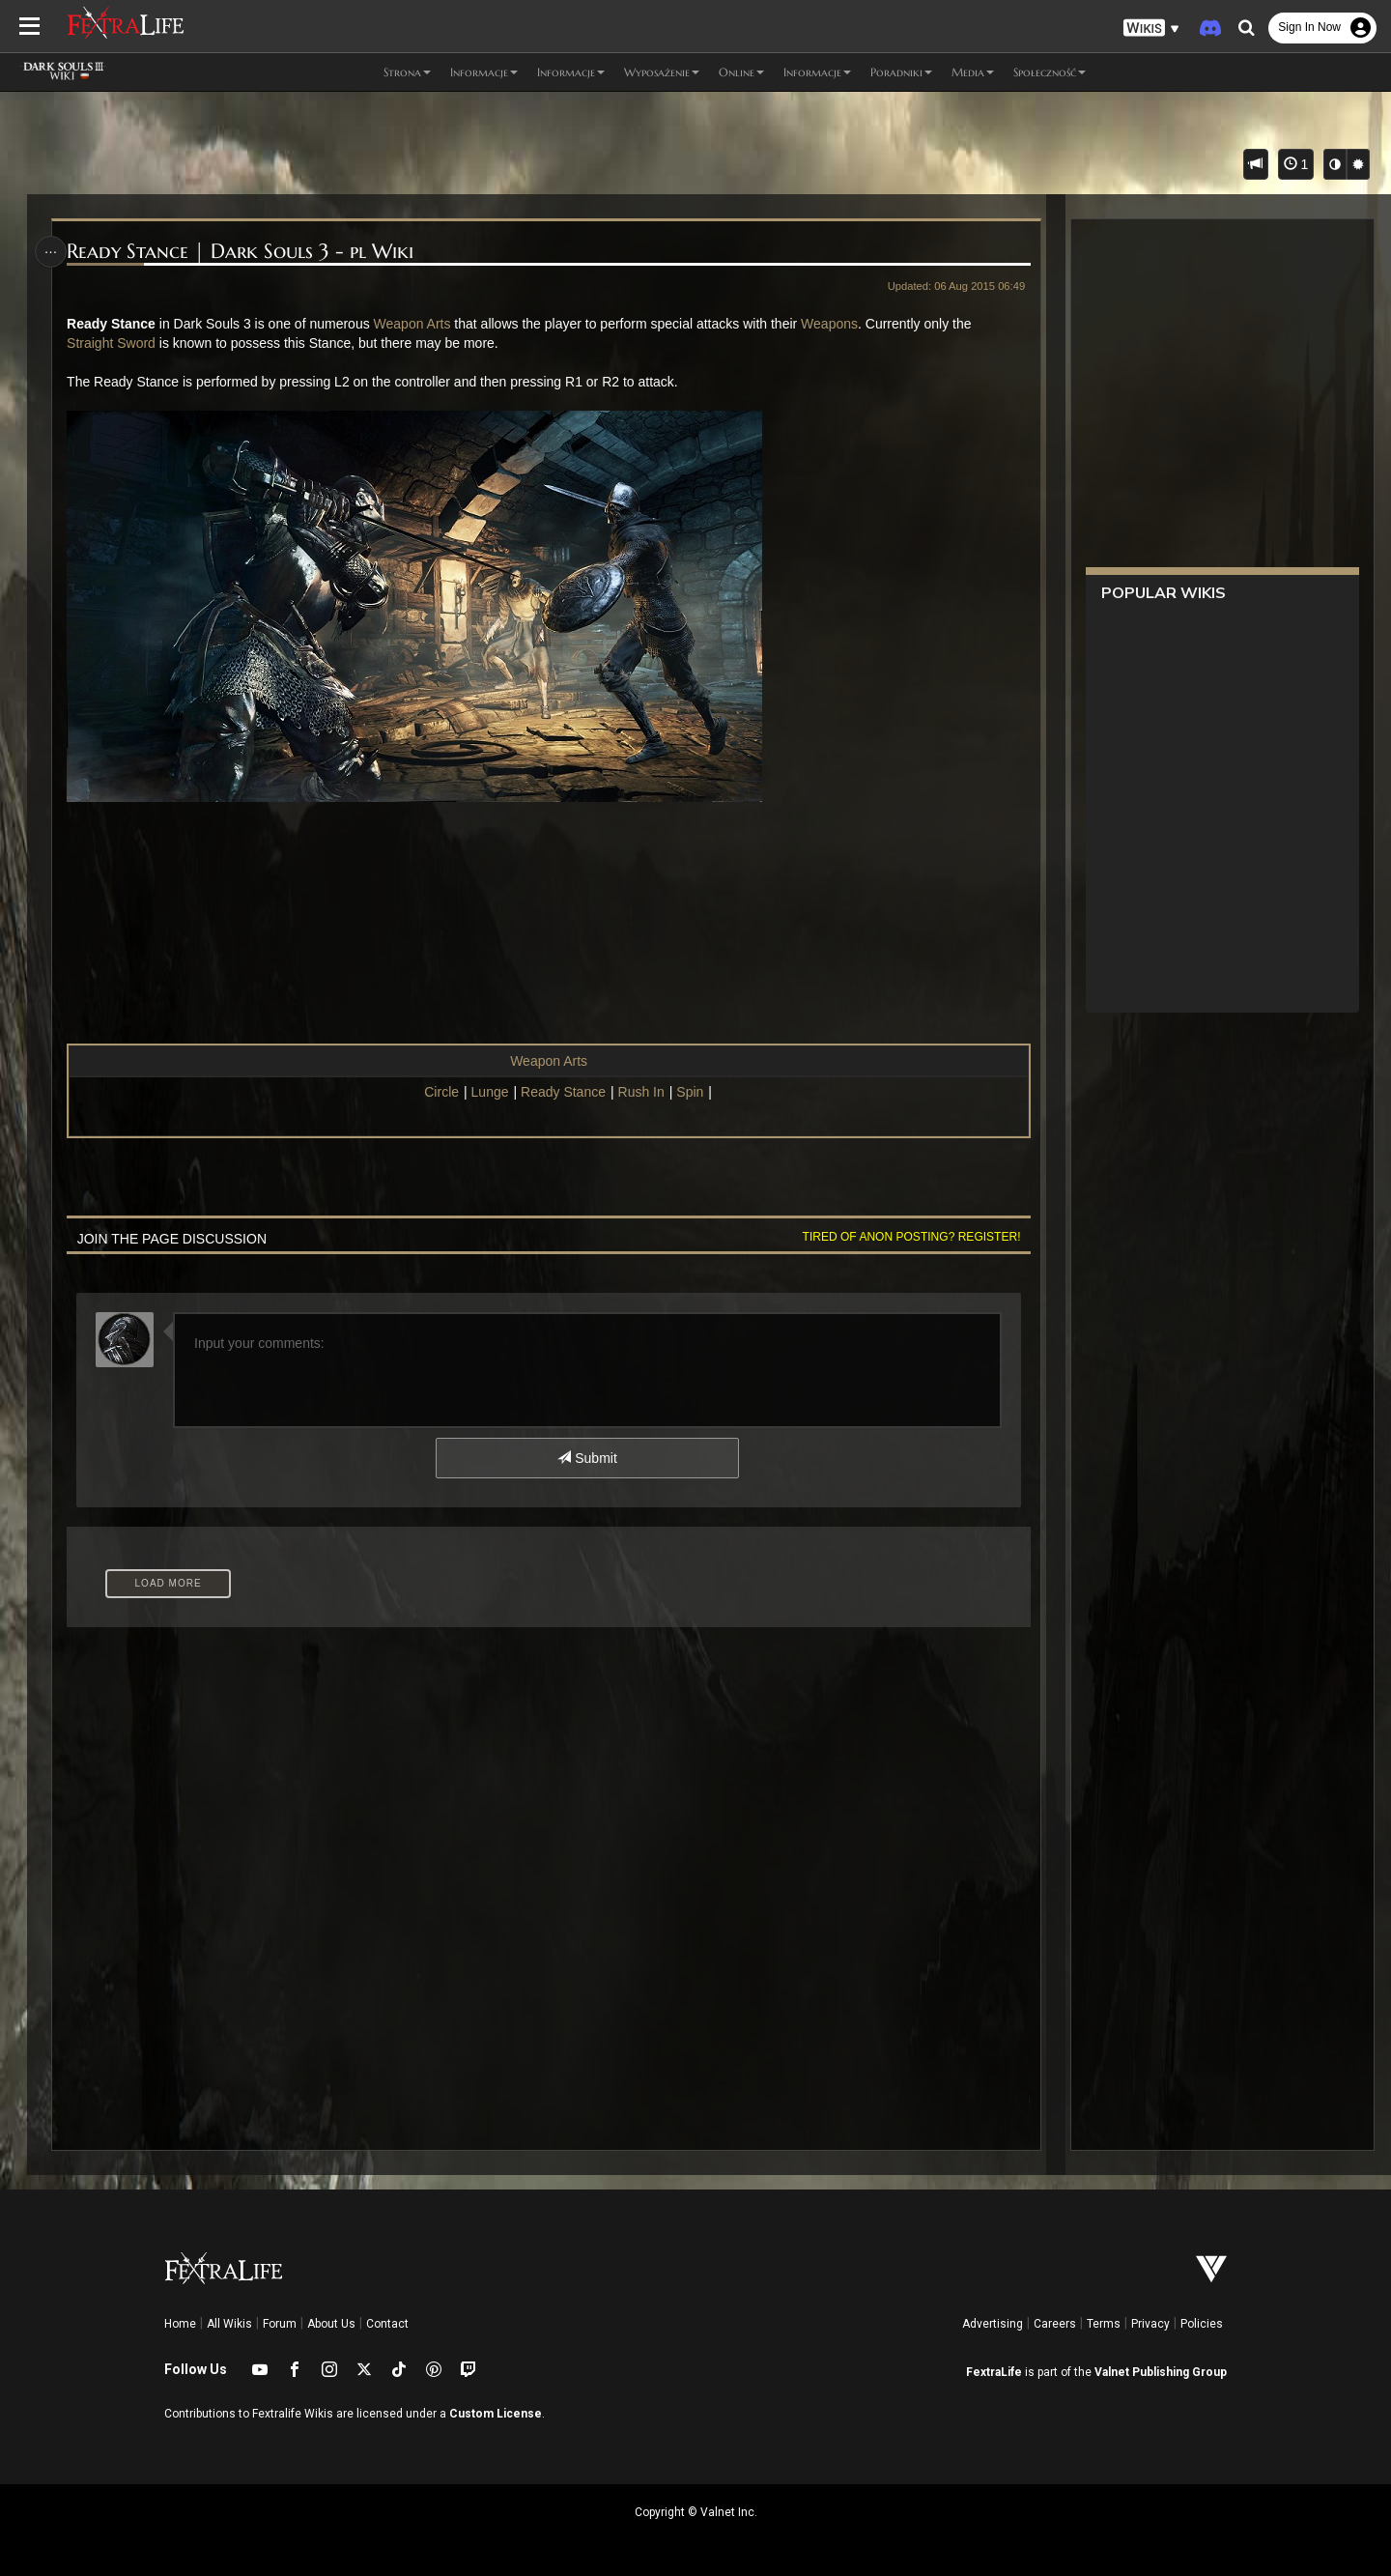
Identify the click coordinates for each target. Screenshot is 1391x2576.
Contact (387, 2324)
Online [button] (741, 72)
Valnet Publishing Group (1160, 2372)
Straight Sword (115, 343)
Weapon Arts (415, 323)
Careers (1055, 2324)
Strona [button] (407, 72)
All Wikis (229, 2324)
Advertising (992, 2324)
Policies (1201, 2324)
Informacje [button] (484, 72)
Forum (280, 2324)
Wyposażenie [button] (661, 72)
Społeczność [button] (1049, 72)
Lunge (489, 1092)
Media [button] (972, 72)
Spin (689, 1092)
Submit (586, 1458)
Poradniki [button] (901, 72)
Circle (441, 1092)
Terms (1104, 2324)
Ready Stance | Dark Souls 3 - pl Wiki (244, 252)
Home (180, 2324)
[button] (1151, 28)
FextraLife (994, 2372)
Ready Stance (562, 1092)
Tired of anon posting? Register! (907, 1237)
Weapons (833, 323)
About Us (331, 2324)
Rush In (640, 1092)
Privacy (1150, 2324)
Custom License (495, 2413)
